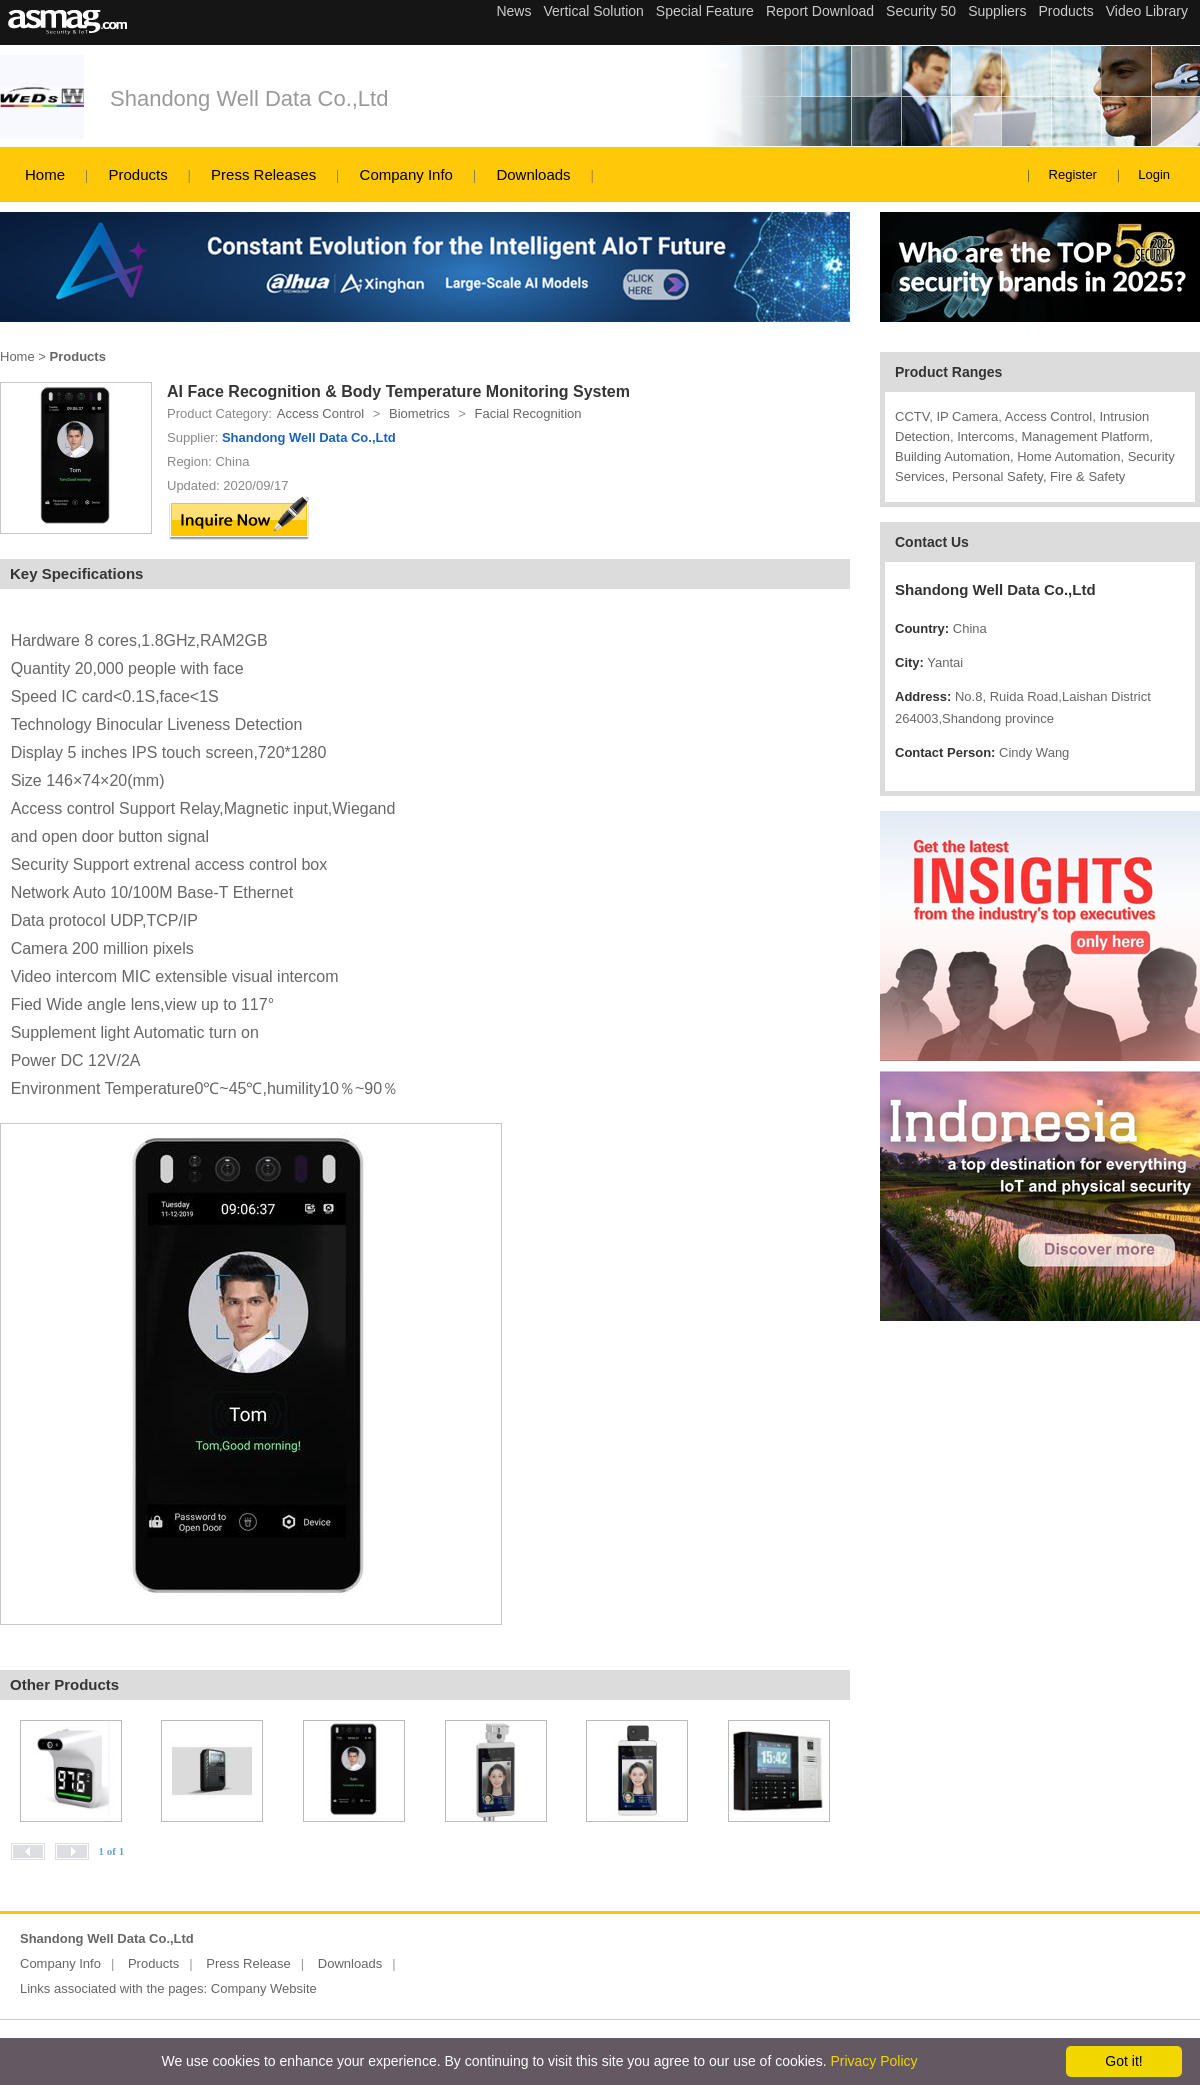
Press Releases (263, 174)
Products (137, 174)
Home (45, 174)
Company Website (264, 1988)
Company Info (406, 174)
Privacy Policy (873, 2061)
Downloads (533, 174)
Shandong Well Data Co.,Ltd (249, 98)
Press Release (248, 1963)
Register (1073, 174)
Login (1154, 174)
